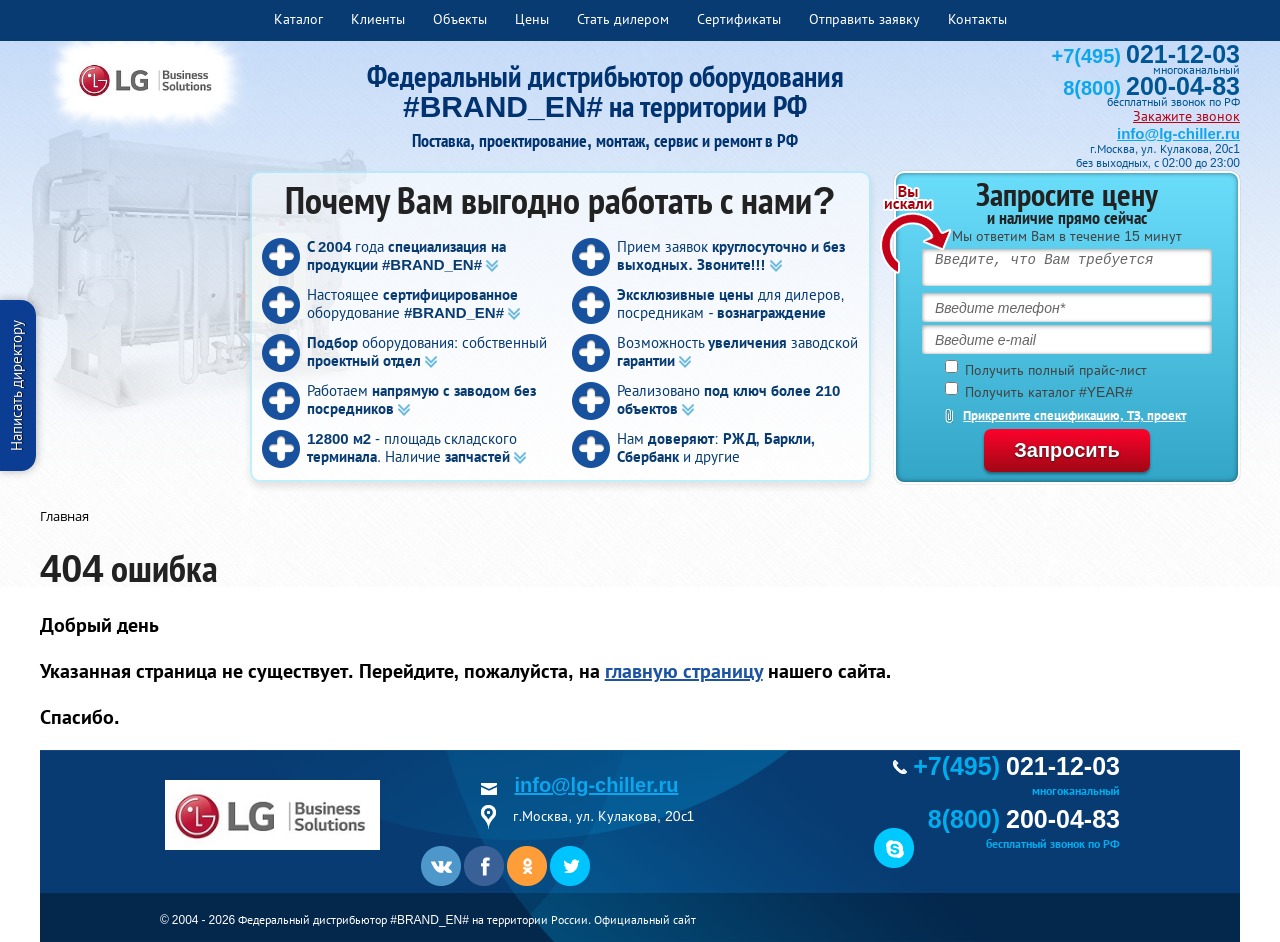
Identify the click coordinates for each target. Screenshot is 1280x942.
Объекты (460, 19)
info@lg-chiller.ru (1178, 133)
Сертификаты (739, 19)
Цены (532, 19)
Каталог (298, 19)
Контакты (977, 19)
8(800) (1151, 88)
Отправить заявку (864, 19)
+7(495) (1146, 56)
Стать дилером (623, 19)
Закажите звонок (1186, 116)
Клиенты (378, 19)
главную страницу (684, 671)
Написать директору (16, 385)
